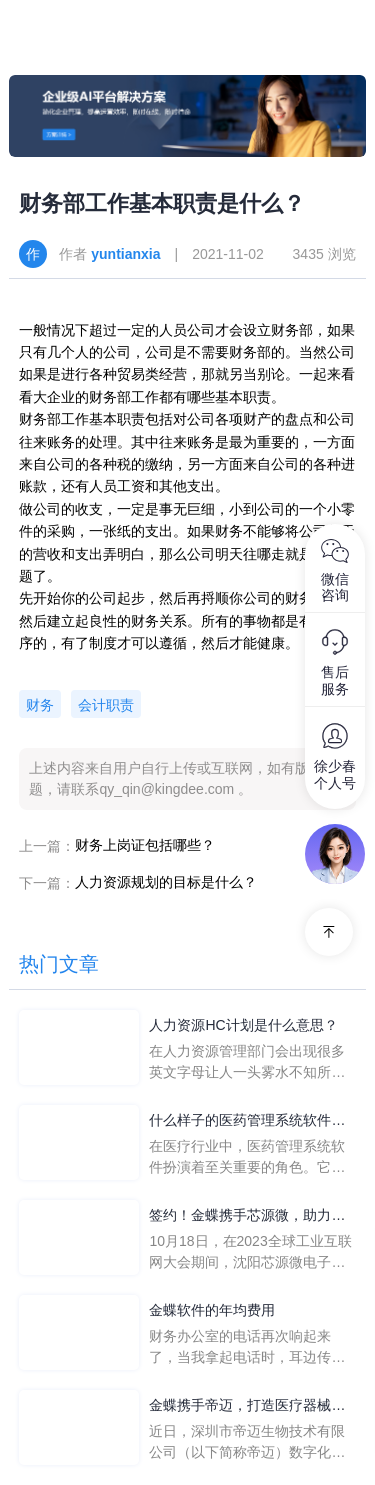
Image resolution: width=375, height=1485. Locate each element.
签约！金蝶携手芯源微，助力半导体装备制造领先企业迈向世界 (247, 1216)
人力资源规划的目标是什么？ (166, 882)
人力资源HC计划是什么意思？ (243, 1025)
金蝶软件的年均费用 (212, 1310)
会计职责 (106, 705)
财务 (40, 705)
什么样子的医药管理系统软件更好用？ (247, 1121)
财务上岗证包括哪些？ (145, 845)
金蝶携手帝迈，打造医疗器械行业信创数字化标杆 (247, 1406)
